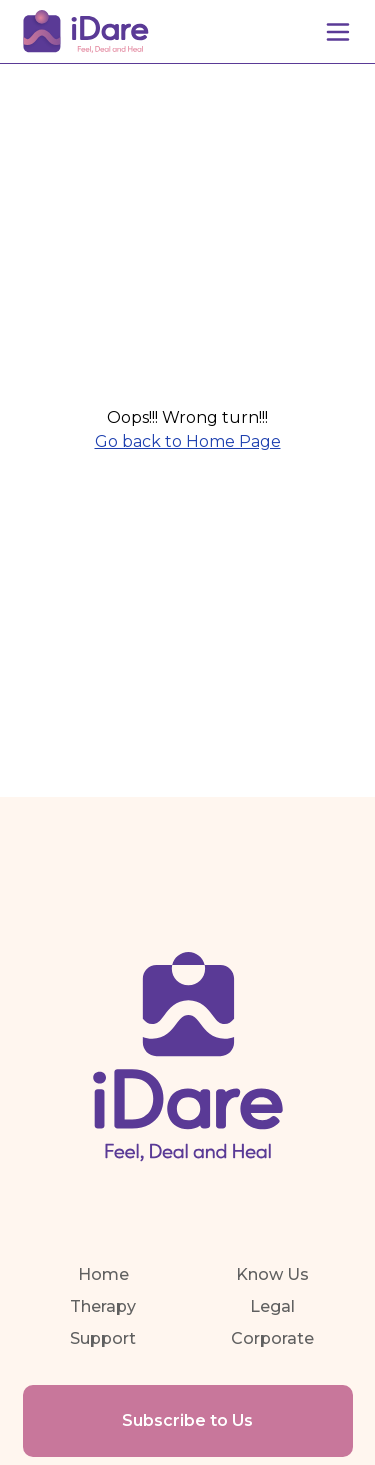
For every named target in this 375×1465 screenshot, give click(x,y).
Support (103, 1338)
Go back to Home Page (188, 441)
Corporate (272, 1338)
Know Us (272, 1274)
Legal (272, 1306)
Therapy (103, 1306)
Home (103, 1274)
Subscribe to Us (187, 1420)
